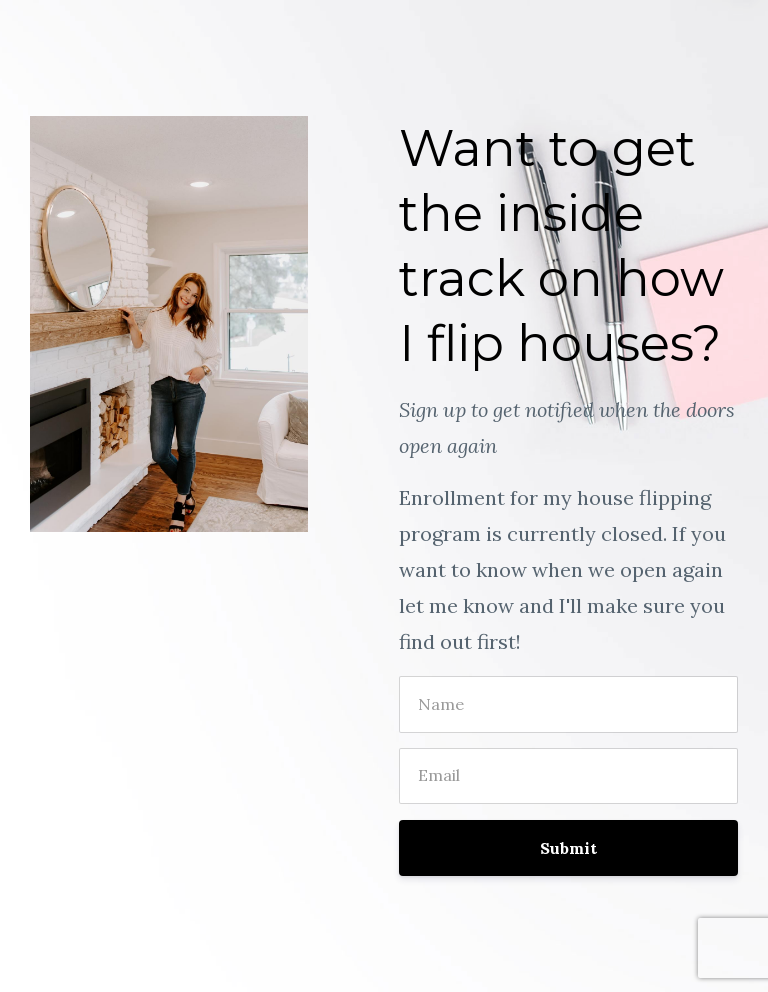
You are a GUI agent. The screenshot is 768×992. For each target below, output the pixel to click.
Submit (568, 848)
